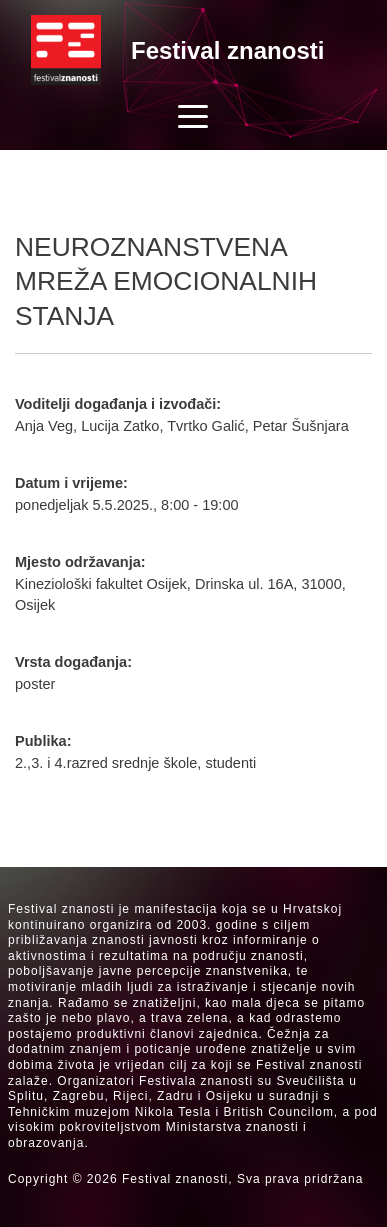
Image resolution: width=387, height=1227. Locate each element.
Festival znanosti (227, 50)
